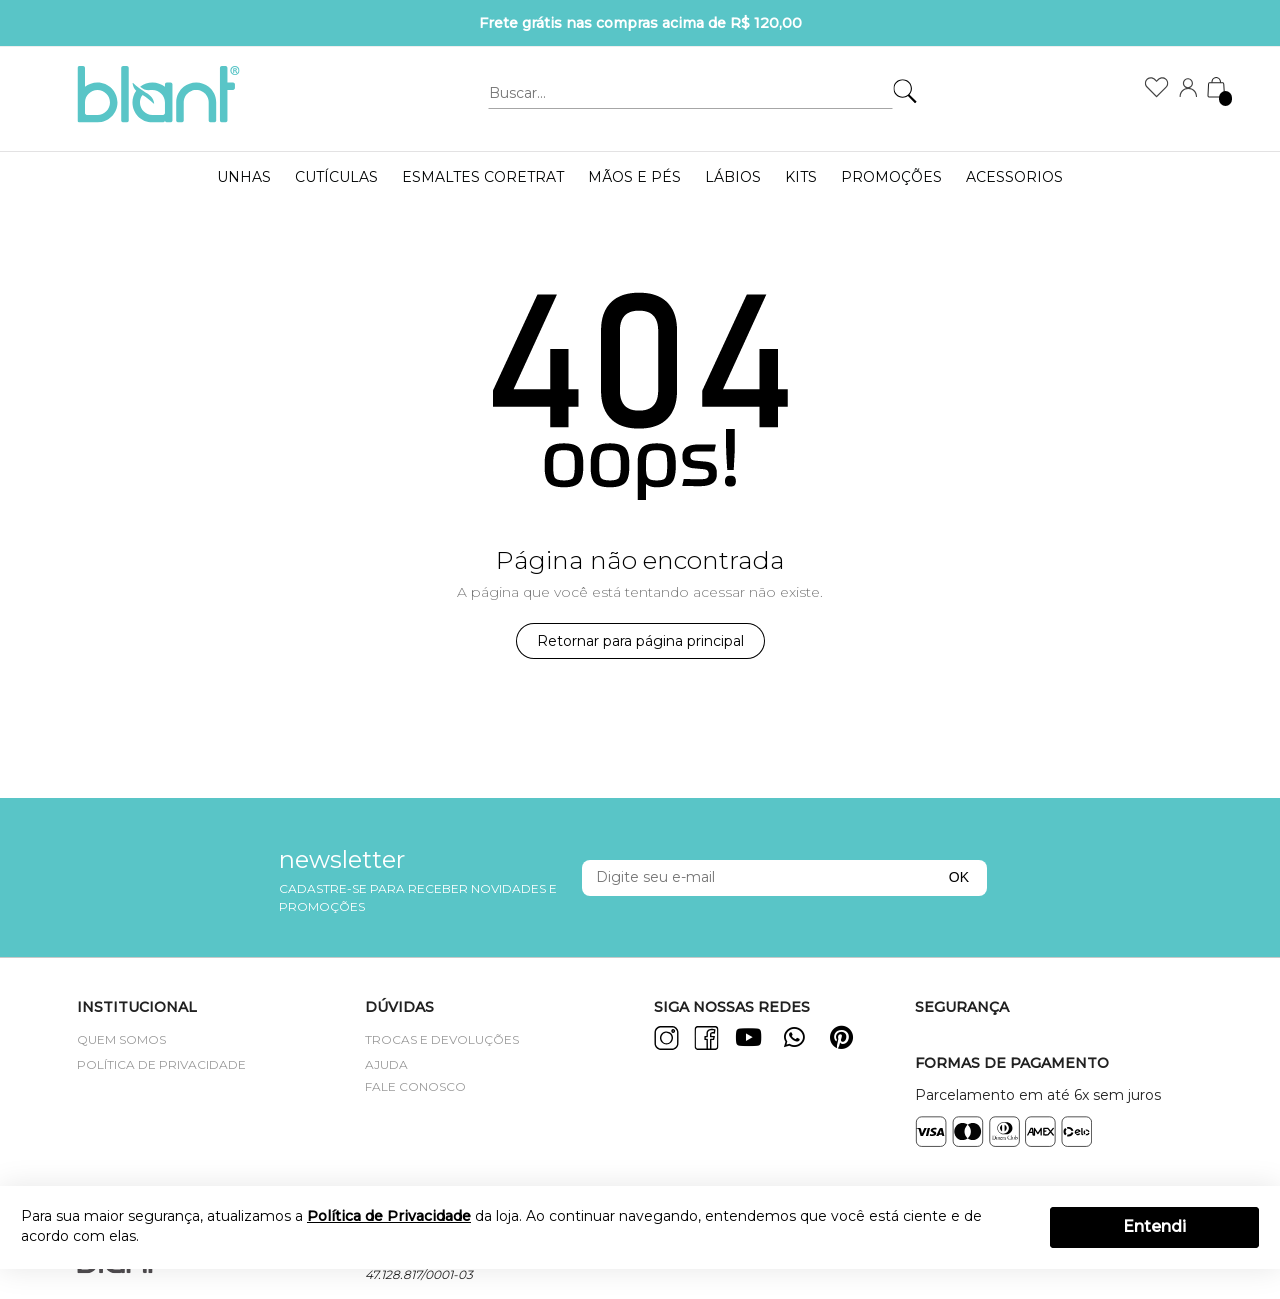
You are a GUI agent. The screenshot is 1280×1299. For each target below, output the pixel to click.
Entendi (1154, 1226)
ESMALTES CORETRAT (483, 177)
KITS (801, 177)
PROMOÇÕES (891, 177)
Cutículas (336, 177)
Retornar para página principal (640, 641)
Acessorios (1014, 177)
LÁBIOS (733, 177)
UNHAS (244, 177)
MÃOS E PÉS (634, 177)
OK (959, 877)
